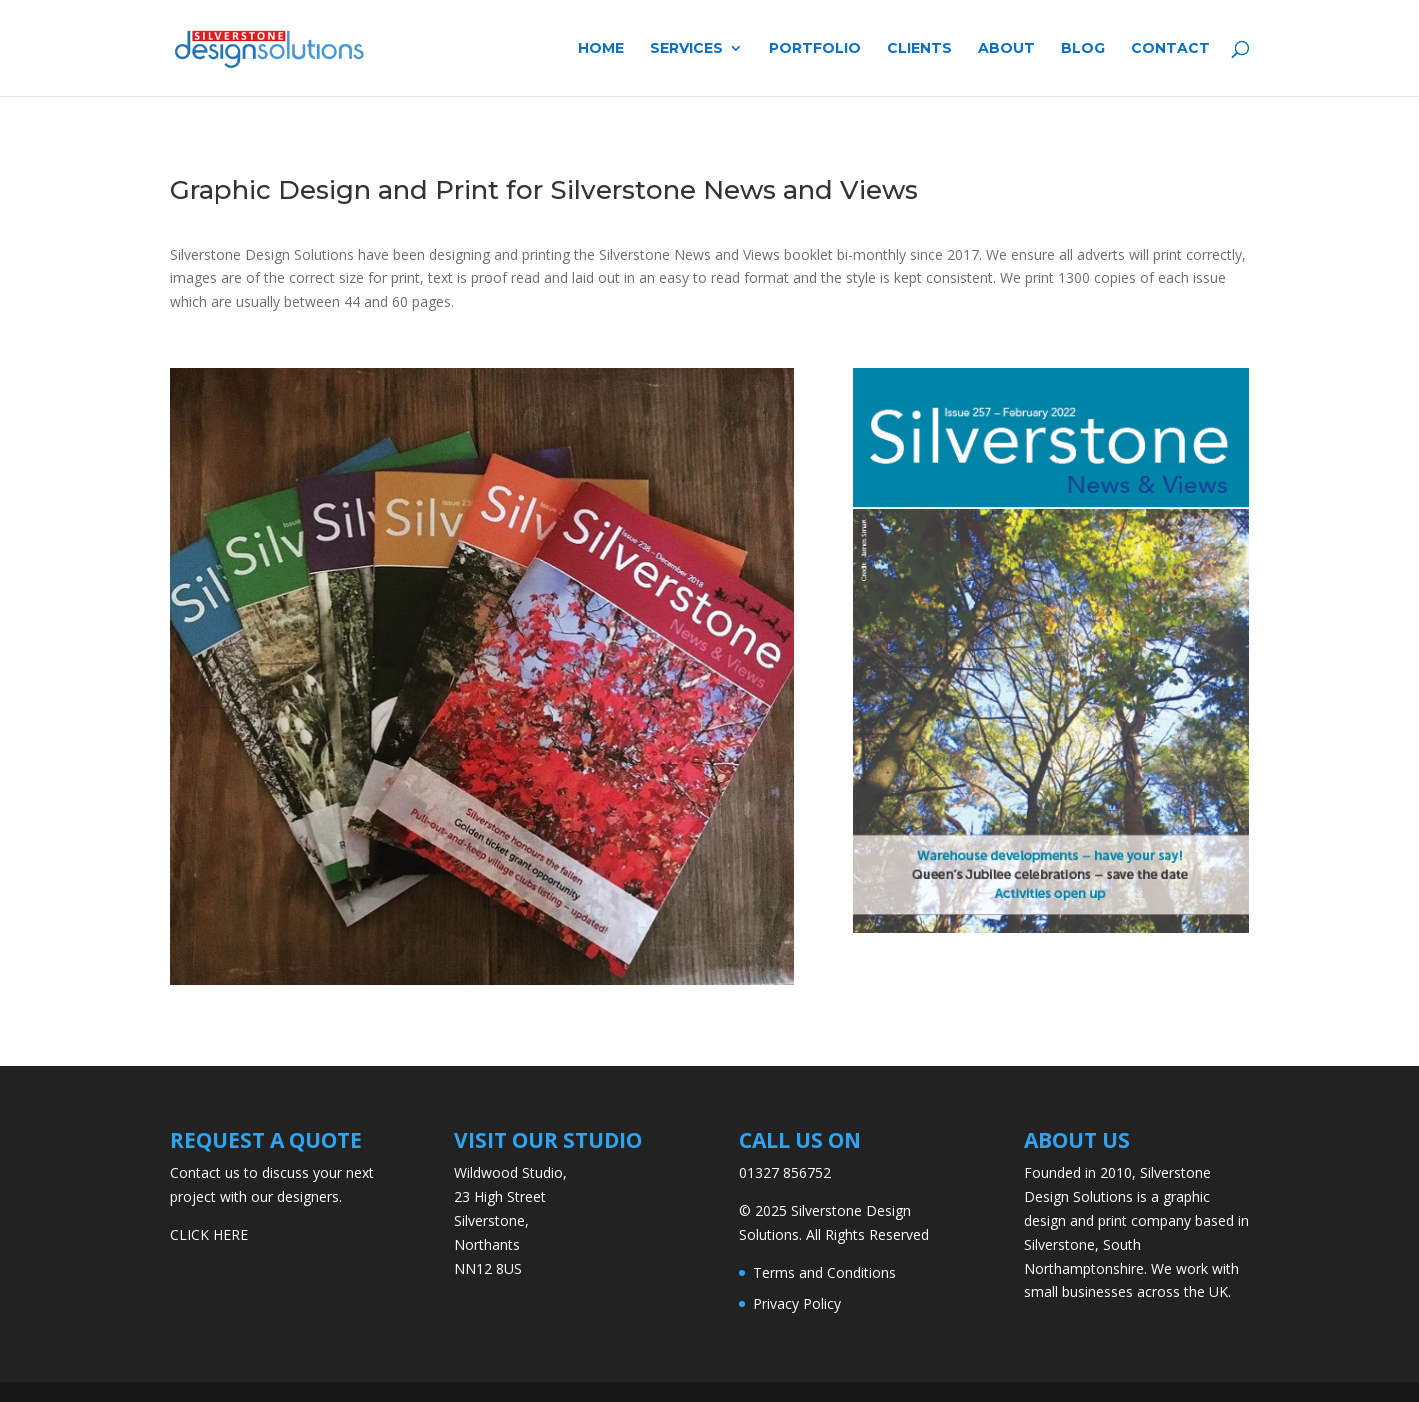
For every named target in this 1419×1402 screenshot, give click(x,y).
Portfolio (815, 49)
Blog (1083, 49)
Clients (919, 49)
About (1006, 49)
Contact (1170, 49)
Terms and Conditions (824, 1272)
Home (601, 49)
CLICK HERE (209, 1234)
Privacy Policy (797, 1303)
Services (686, 49)
